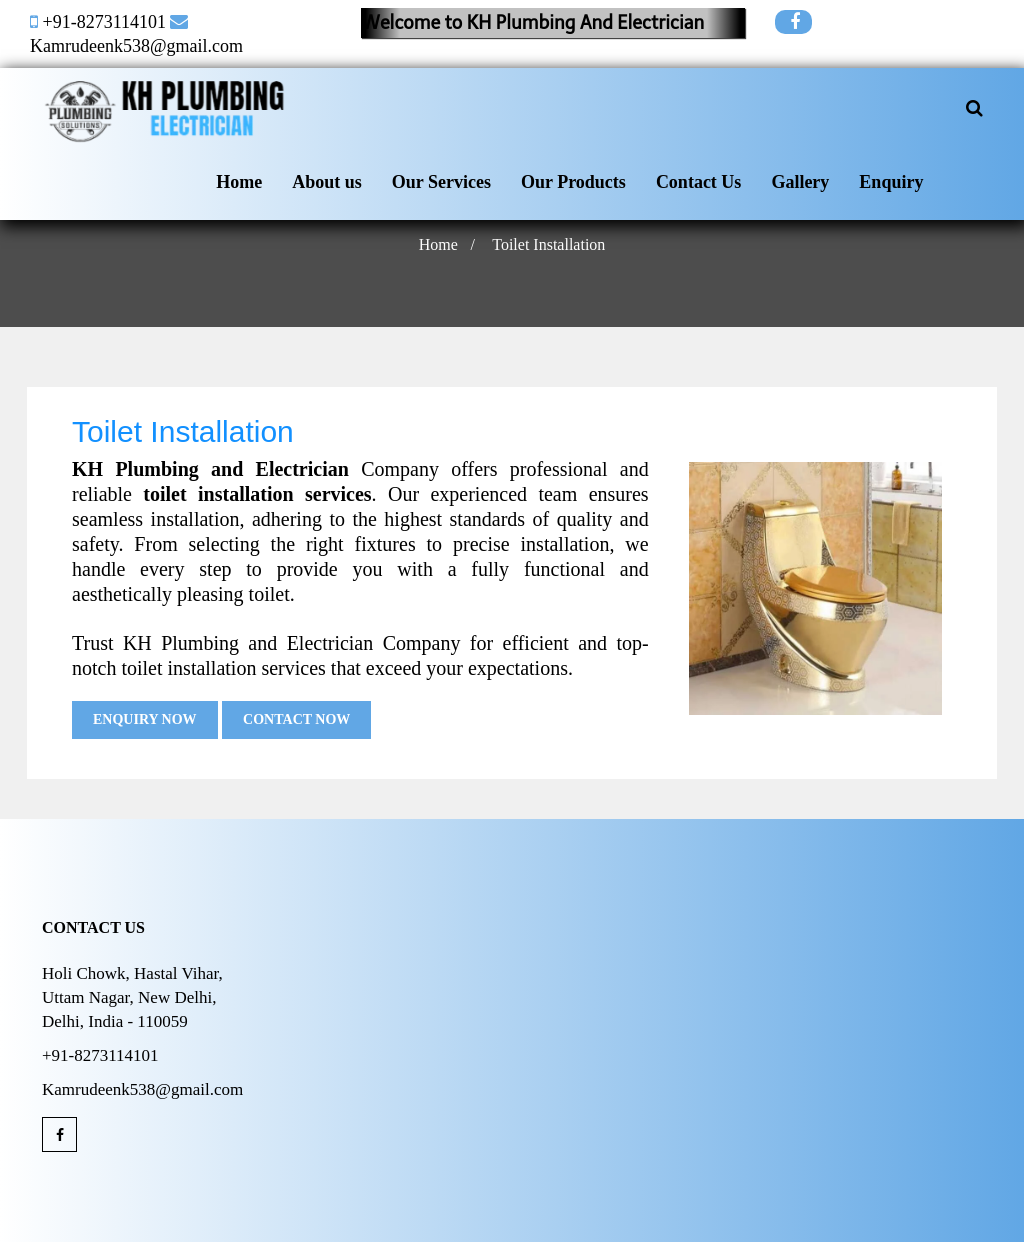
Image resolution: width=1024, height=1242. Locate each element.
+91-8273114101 (104, 22)
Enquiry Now (145, 719)
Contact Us (699, 182)
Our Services (441, 182)
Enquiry (891, 182)
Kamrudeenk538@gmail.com (136, 46)
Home (239, 182)
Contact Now (296, 719)
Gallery (800, 182)
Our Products (573, 182)
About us (327, 182)
